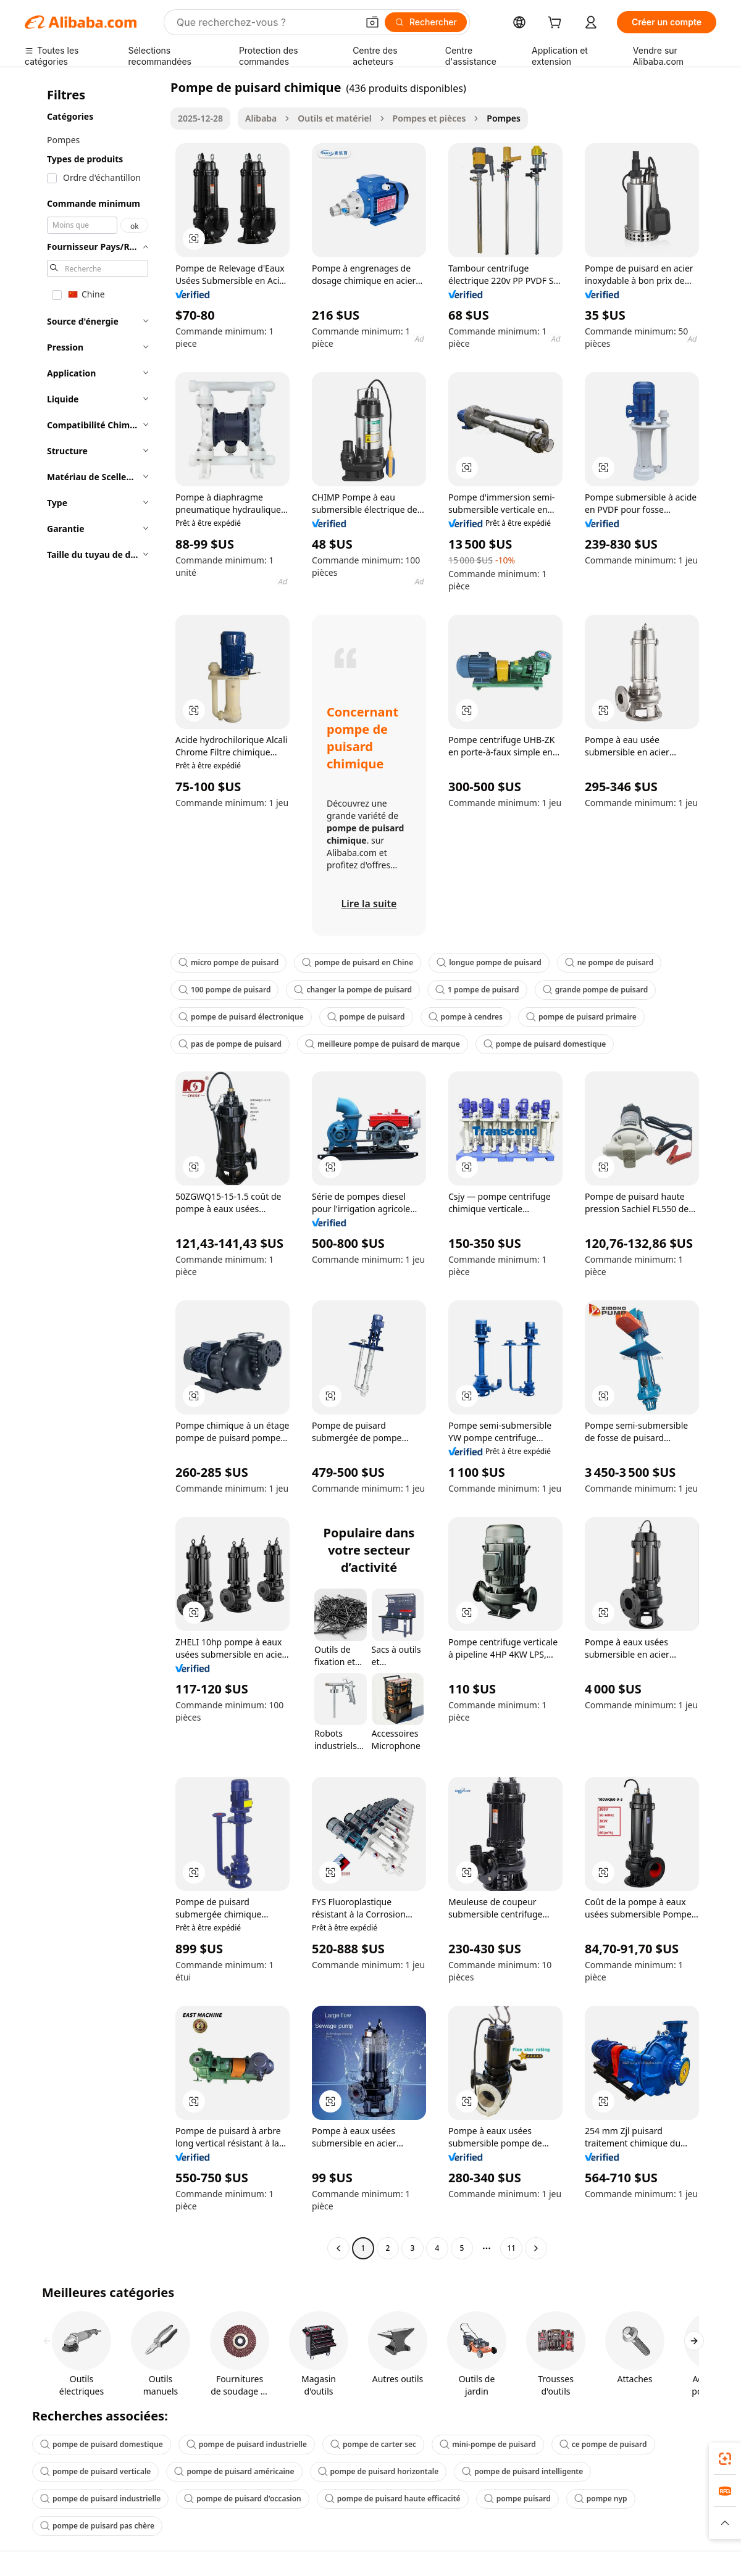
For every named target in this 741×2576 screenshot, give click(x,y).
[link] (725, 2459)
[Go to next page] (536, 2248)
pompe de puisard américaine (234, 2471)
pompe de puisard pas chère (97, 2525)
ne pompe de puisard (609, 962)
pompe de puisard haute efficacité (393, 2498)
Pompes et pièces (429, 118)
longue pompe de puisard (489, 962)
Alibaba (261, 118)
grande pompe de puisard (595, 989)
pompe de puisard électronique (241, 1017)
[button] (372, 22)
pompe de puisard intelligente (522, 2471)
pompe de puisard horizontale (378, 2471)
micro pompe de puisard (228, 962)
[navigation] (94, 1169)
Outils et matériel (334, 118)
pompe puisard (517, 2498)
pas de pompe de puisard (230, 1044)
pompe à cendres (466, 1017)
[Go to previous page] (338, 2248)
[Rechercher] (426, 22)
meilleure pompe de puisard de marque (382, 1044)
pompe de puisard (366, 1017)
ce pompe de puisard (603, 2444)
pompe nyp (600, 2498)
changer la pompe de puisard (352, 989)
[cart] (557, 24)
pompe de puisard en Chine (357, 962)
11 (511, 2248)
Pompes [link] (504, 118)
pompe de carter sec (373, 2444)
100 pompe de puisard (224, 989)
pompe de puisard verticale (95, 2471)
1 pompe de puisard (477, 989)
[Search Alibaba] (266, 22)
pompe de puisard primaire (581, 1017)
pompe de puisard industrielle (246, 2444)
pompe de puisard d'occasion (242, 2498)
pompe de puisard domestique (545, 1044)
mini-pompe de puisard (488, 2444)
